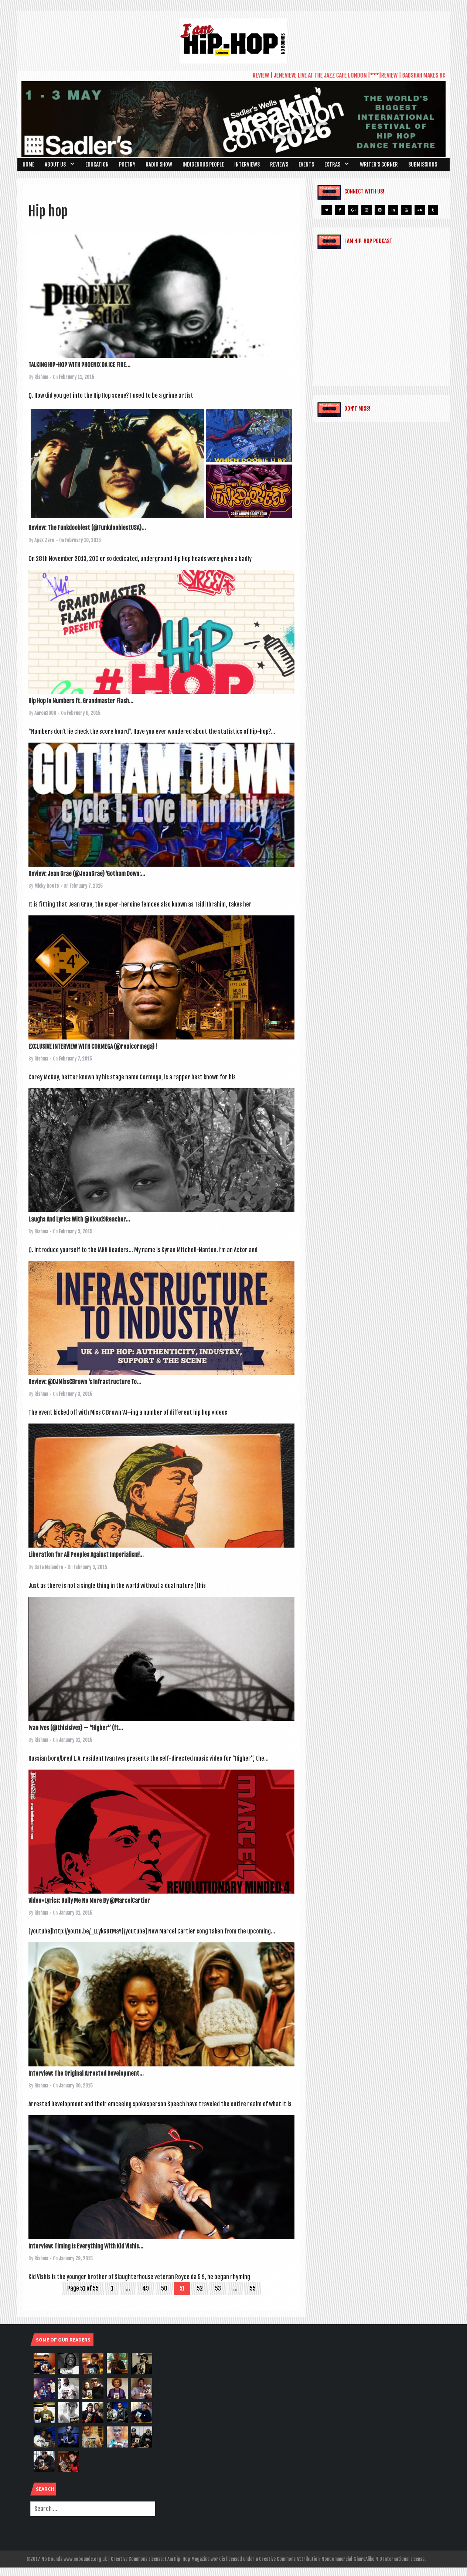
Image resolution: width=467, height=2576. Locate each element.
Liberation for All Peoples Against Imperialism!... (86, 1554)
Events (306, 164)
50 (164, 2288)
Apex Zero (44, 540)
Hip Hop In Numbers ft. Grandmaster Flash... (80, 701)
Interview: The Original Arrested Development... (86, 2073)
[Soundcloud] (420, 210)
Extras (332, 164)
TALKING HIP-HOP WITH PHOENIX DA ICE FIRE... (79, 365)
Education (97, 164)
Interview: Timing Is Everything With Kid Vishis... (85, 2246)
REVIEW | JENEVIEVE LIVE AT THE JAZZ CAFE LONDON (317, 75)
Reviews (279, 164)
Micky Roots (46, 886)
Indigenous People (203, 164)
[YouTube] (406, 210)
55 (253, 2288)
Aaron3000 (45, 713)
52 (200, 2288)
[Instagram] (366, 210)
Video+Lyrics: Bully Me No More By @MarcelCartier (89, 1900)
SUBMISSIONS (422, 164)
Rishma (41, 377)
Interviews (247, 164)
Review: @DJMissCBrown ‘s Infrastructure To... (84, 1381)
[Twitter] (326, 210)
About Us (55, 164)
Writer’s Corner (379, 164)
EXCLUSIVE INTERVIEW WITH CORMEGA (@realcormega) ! (92, 1046)
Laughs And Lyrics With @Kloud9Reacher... (79, 1219)
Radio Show (159, 164)
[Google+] (353, 210)
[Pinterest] (380, 210)
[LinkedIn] (393, 210)
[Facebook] (340, 210)
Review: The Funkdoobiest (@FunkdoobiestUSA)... (87, 527)
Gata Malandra (48, 1567)
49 (145, 2288)
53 (218, 2288)
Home (28, 164)
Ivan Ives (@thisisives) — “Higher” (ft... (75, 1727)
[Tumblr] (433, 210)
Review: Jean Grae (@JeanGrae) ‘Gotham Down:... (86, 873)
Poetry (127, 164)
